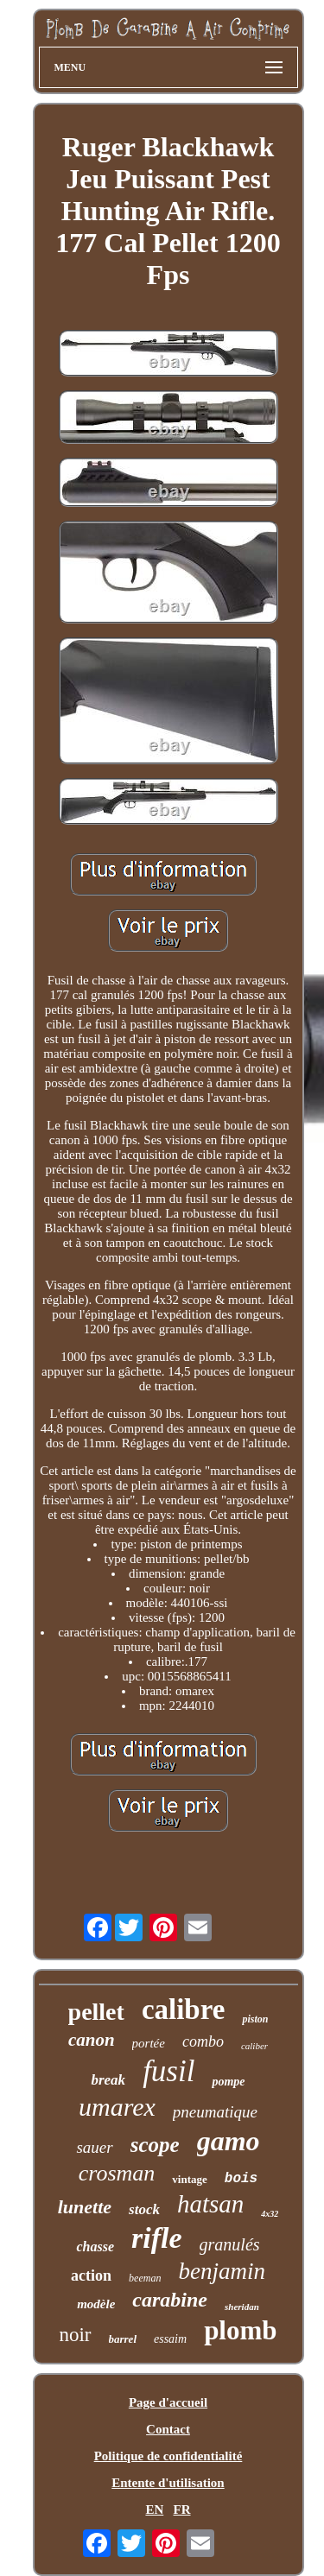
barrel (123, 2338)
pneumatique (215, 2112)
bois (241, 2179)
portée (148, 2043)
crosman (117, 2173)
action (91, 2275)
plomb (240, 2330)
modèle (96, 2304)
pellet (96, 2011)
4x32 (269, 2213)
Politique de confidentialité (168, 2456)
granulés (230, 2244)
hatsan (210, 2204)
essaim (170, 2338)
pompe (228, 2081)
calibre (184, 2009)
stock (144, 2209)
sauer (94, 2147)
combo (203, 2041)
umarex (117, 2106)
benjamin (221, 2271)
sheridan (242, 2306)
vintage (189, 2179)
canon (91, 2039)
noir (75, 2334)
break (108, 2080)
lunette (84, 2207)
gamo (228, 2140)
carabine (169, 2299)
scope (155, 2144)
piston (255, 2019)
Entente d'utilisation (167, 2483)
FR (182, 2509)
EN (154, 2509)
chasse (95, 2246)
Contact (168, 2429)
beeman (145, 2278)
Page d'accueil (168, 2402)
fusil (168, 2071)
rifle (156, 2238)
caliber (254, 2046)
